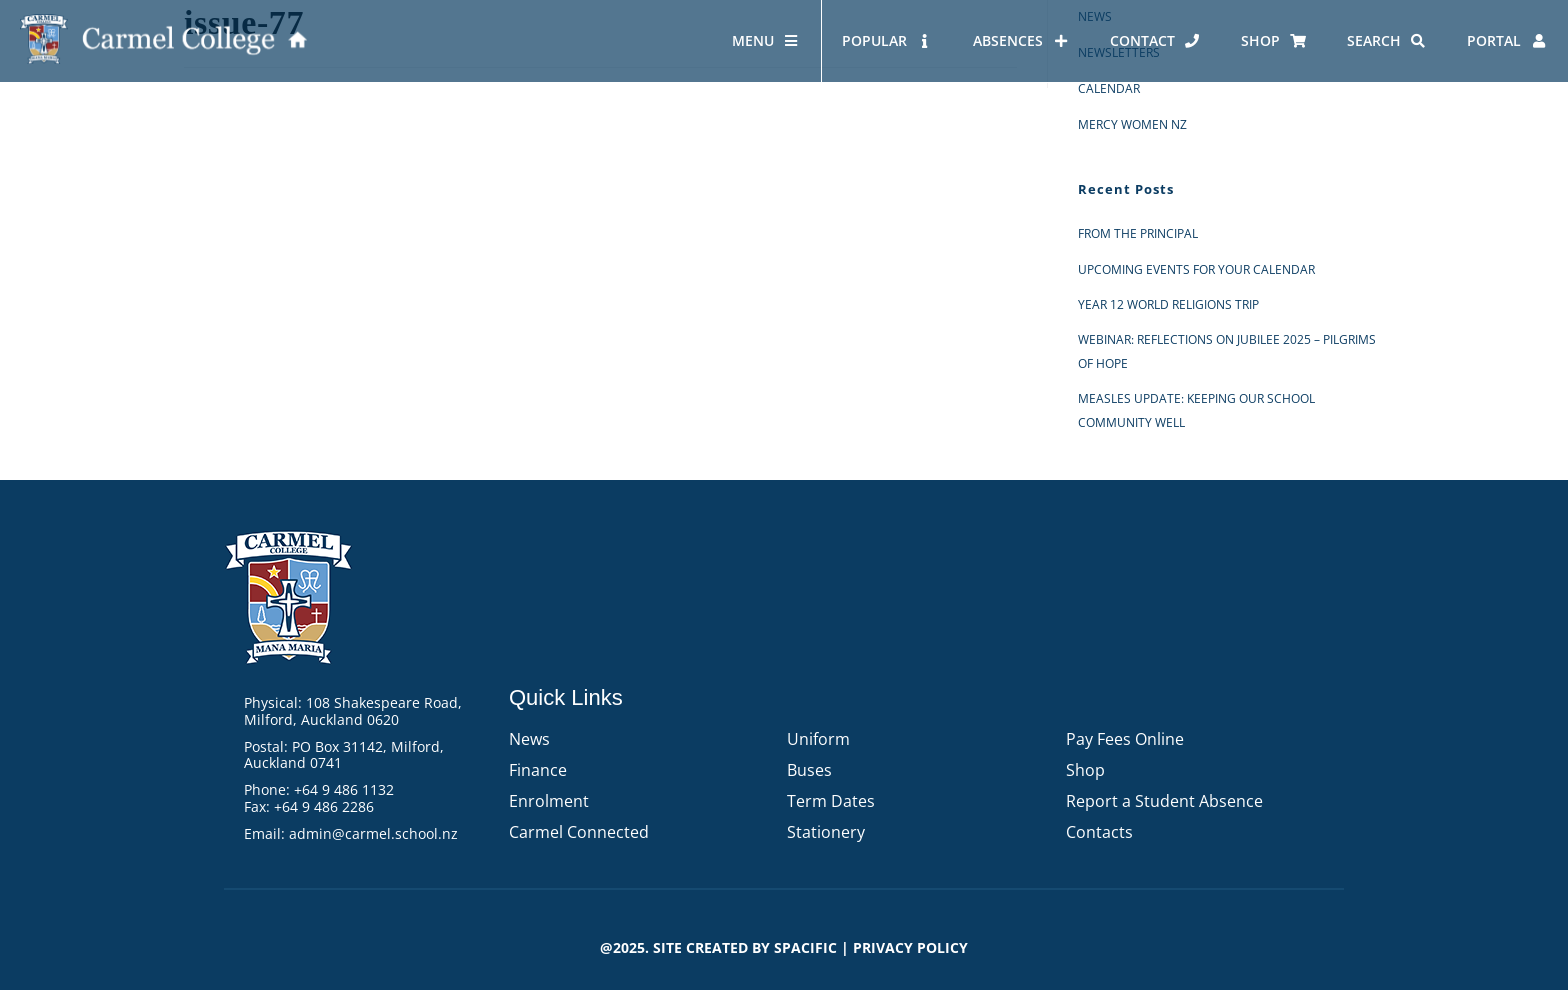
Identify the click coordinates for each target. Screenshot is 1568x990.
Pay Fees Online (1125, 739)
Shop (1085, 770)
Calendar (1109, 88)
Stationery (826, 832)
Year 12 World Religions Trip (1168, 304)
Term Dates (831, 801)
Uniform (818, 739)
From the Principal (1138, 233)
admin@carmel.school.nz (373, 833)
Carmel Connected (579, 832)
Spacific (805, 947)
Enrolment (549, 801)
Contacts (1099, 832)
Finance (538, 770)
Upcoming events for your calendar (1196, 269)
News (529, 739)
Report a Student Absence (1164, 801)
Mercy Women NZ (1132, 124)
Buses (809, 770)
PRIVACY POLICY (910, 947)
